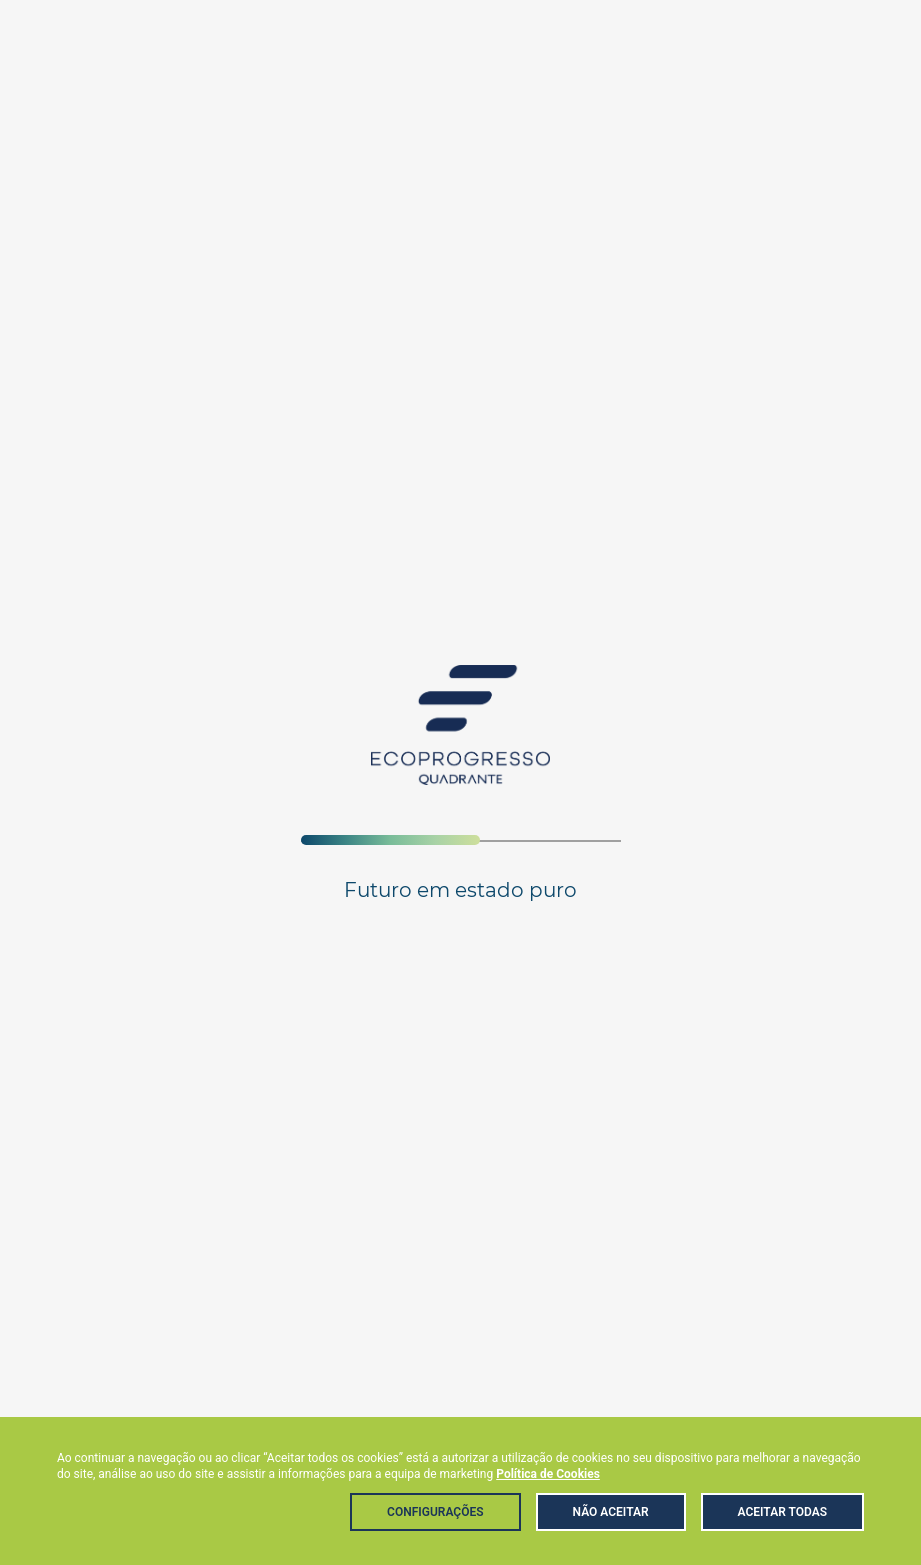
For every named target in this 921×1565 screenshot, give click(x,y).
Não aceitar (611, 1512)
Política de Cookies (548, 1474)
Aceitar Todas (782, 1512)
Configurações (435, 1512)
